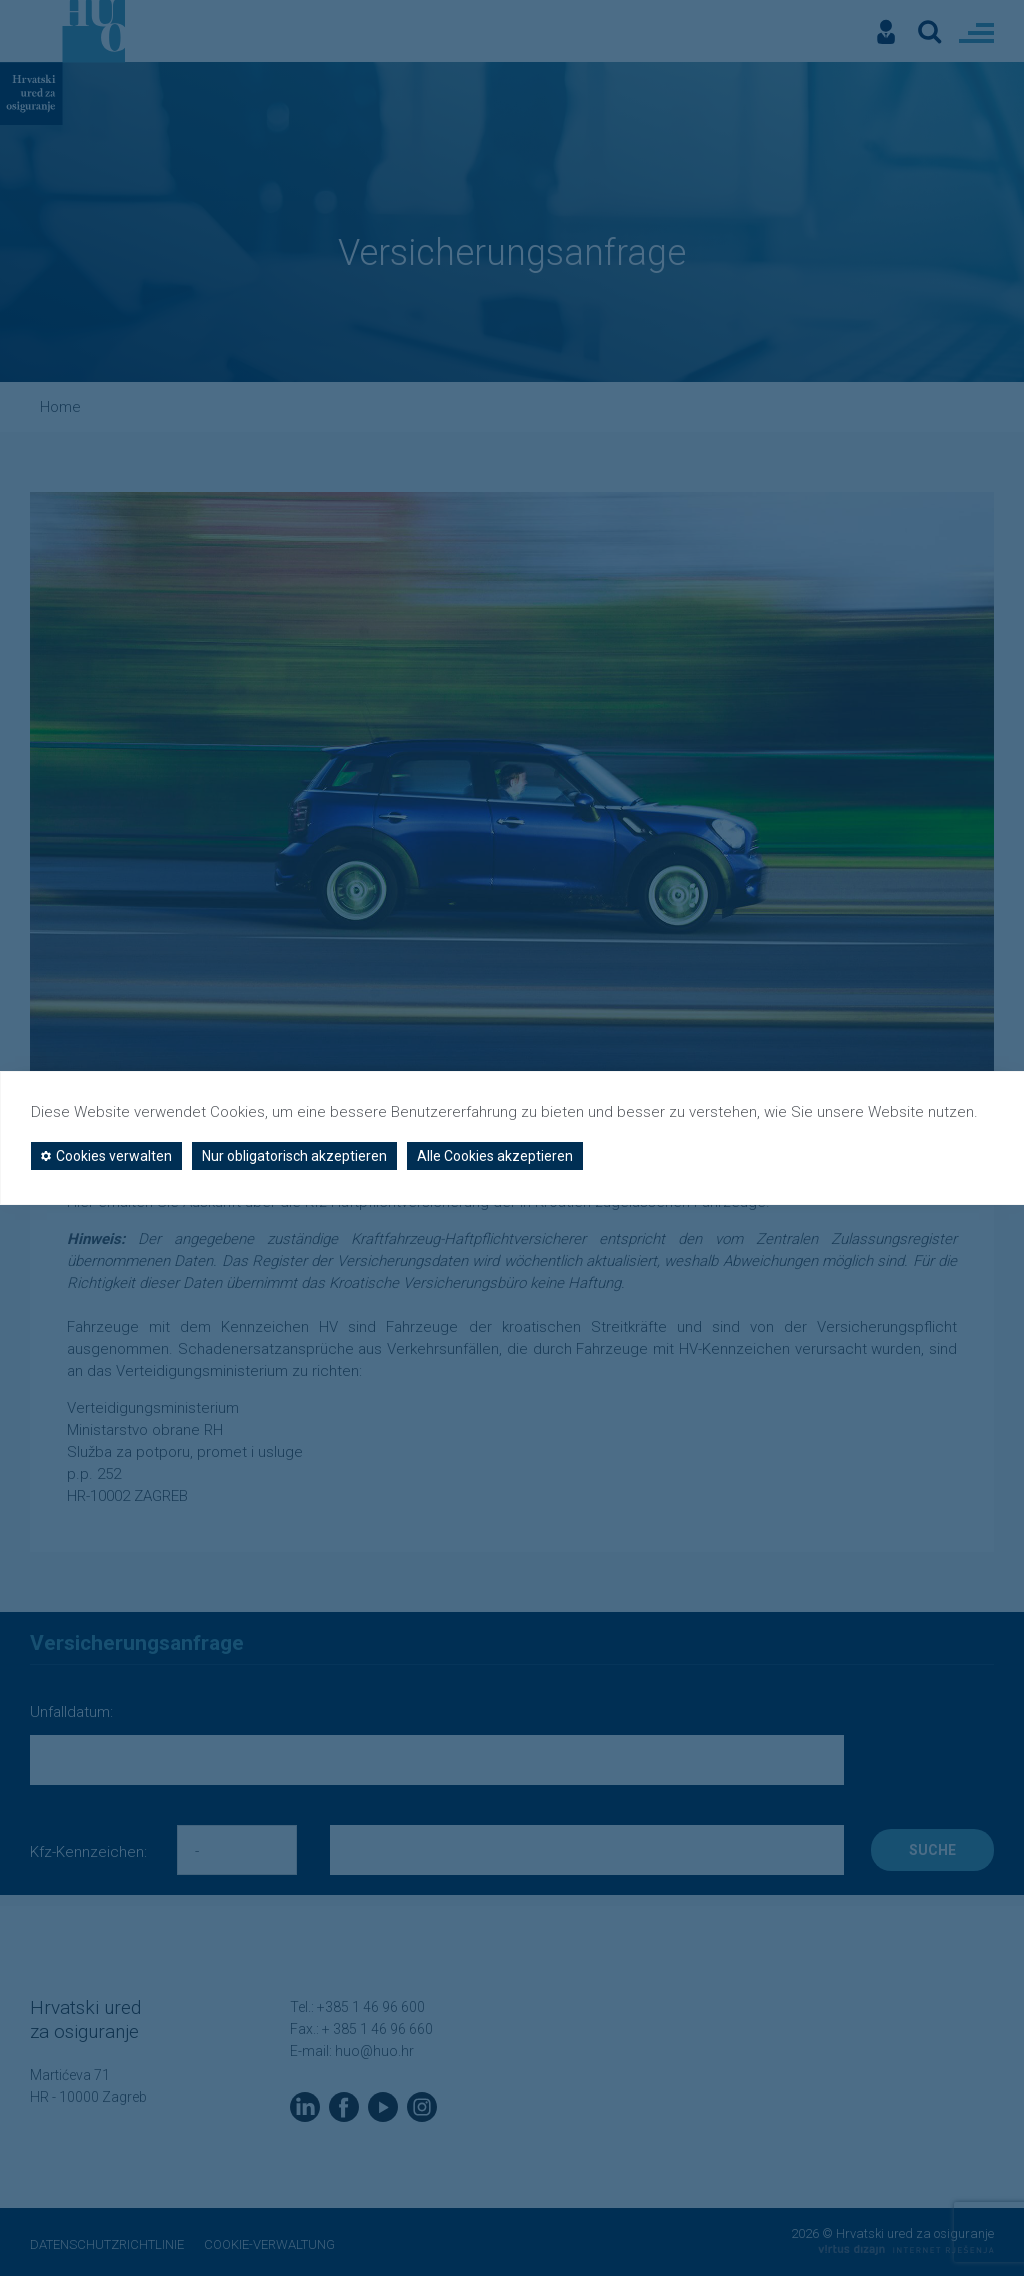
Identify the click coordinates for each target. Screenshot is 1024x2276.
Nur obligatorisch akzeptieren (294, 1156)
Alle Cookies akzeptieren (495, 1156)
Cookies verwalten (106, 1156)
